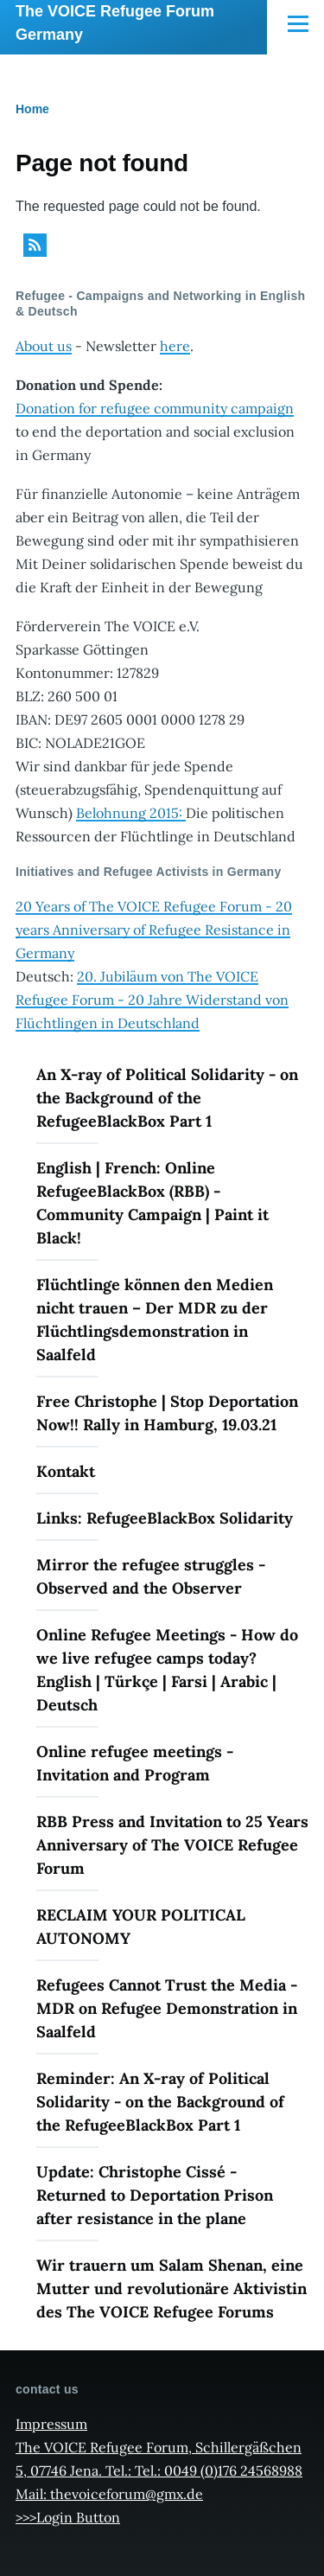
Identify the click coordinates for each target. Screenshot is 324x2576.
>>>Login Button (68, 2517)
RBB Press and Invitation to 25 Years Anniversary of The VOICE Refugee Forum (172, 1845)
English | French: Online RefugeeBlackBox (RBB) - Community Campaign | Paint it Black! (152, 1203)
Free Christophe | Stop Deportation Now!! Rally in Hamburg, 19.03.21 (167, 1413)
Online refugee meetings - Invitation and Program (134, 1763)
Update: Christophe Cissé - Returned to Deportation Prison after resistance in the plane (154, 2195)
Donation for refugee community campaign (155, 408)
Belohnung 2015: (131, 812)
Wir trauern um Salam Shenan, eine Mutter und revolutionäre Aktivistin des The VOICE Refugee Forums (171, 2288)
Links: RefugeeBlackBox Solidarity (164, 1518)
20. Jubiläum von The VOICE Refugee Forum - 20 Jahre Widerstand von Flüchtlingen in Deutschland (152, 1000)
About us (44, 346)
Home (32, 109)
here (175, 346)
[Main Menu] (298, 23)
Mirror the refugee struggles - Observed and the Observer (150, 1576)
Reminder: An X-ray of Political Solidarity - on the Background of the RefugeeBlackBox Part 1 (160, 2101)
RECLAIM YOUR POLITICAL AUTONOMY (140, 1926)
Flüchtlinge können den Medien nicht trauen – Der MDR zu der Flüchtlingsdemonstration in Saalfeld (154, 1320)
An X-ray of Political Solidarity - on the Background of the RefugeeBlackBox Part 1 (167, 1097)
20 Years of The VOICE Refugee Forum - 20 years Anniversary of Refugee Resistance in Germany (154, 930)
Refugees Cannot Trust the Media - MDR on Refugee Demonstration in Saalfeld (166, 2008)
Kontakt (65, 1471)
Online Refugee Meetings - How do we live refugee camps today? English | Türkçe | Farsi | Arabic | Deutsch (167, 1670)
